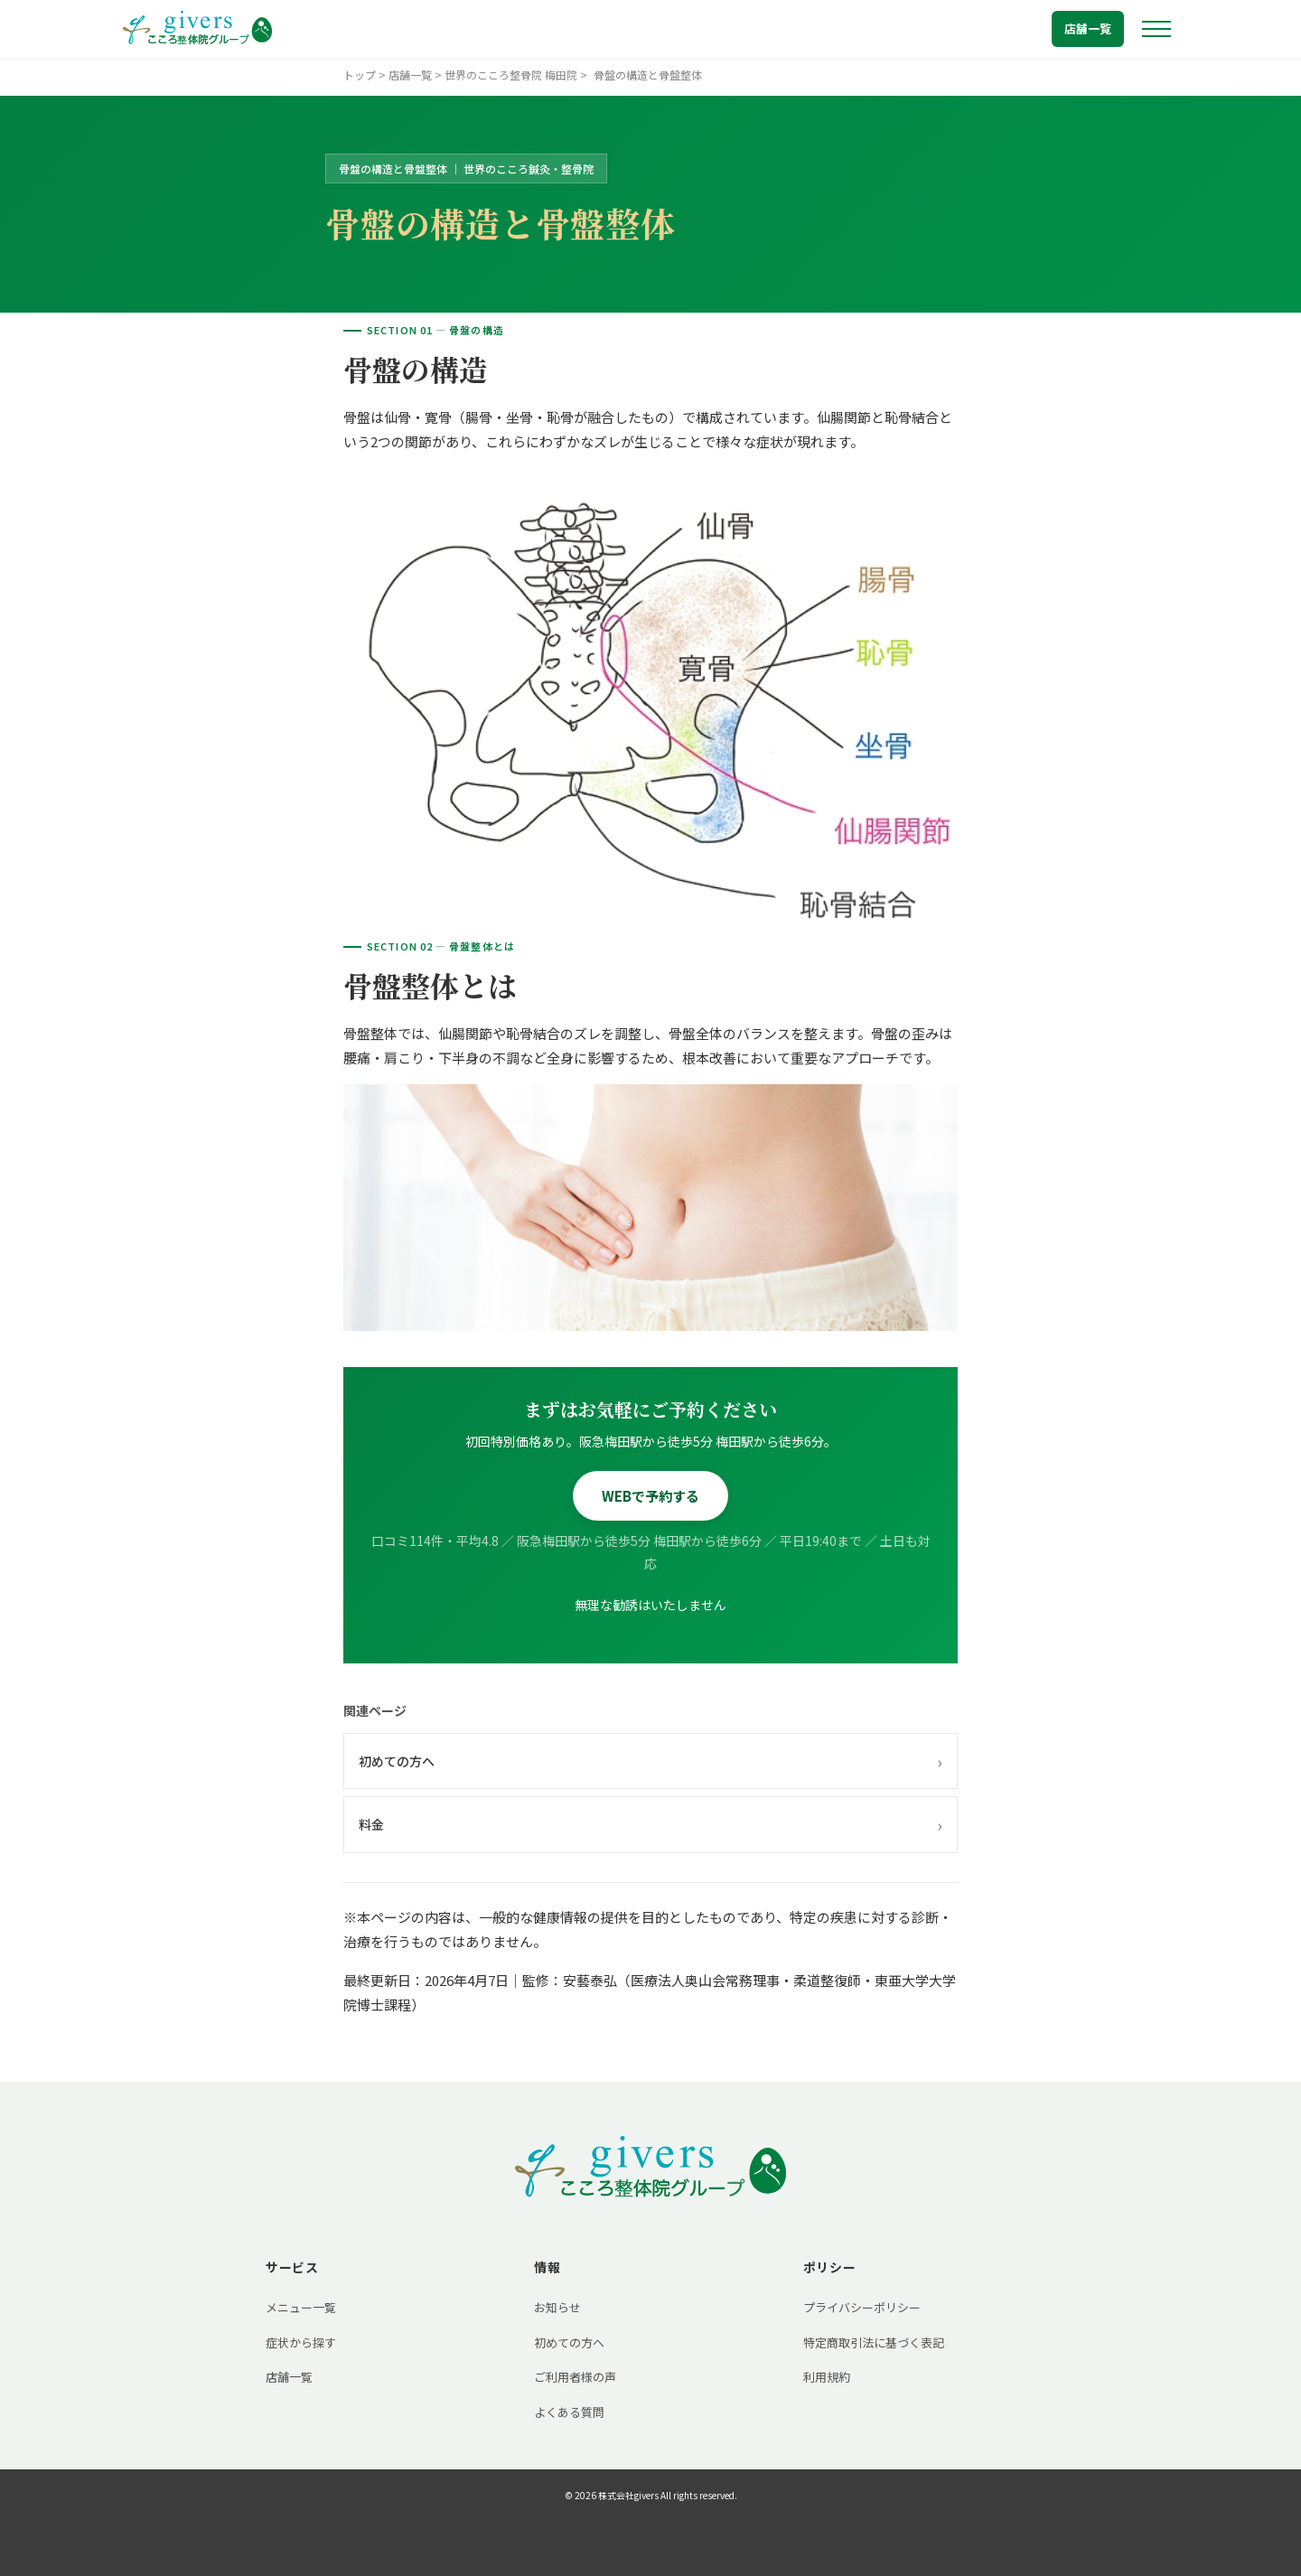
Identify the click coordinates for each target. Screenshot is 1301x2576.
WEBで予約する (650, 1495)
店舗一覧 (1087, 28)
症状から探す (301, 2342)
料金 (650, 1824)
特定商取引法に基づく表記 (873, 2342)
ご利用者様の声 (575, 2376)
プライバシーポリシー (862, 2307)
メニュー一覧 (301, 2307)
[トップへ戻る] (197, 29)
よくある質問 (569, 2412)
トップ (359, 74)
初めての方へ (650, 1761)
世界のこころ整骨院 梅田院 (511, 74)
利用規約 (826, 2376)
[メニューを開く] (1156, 29)
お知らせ (557, 2307)
